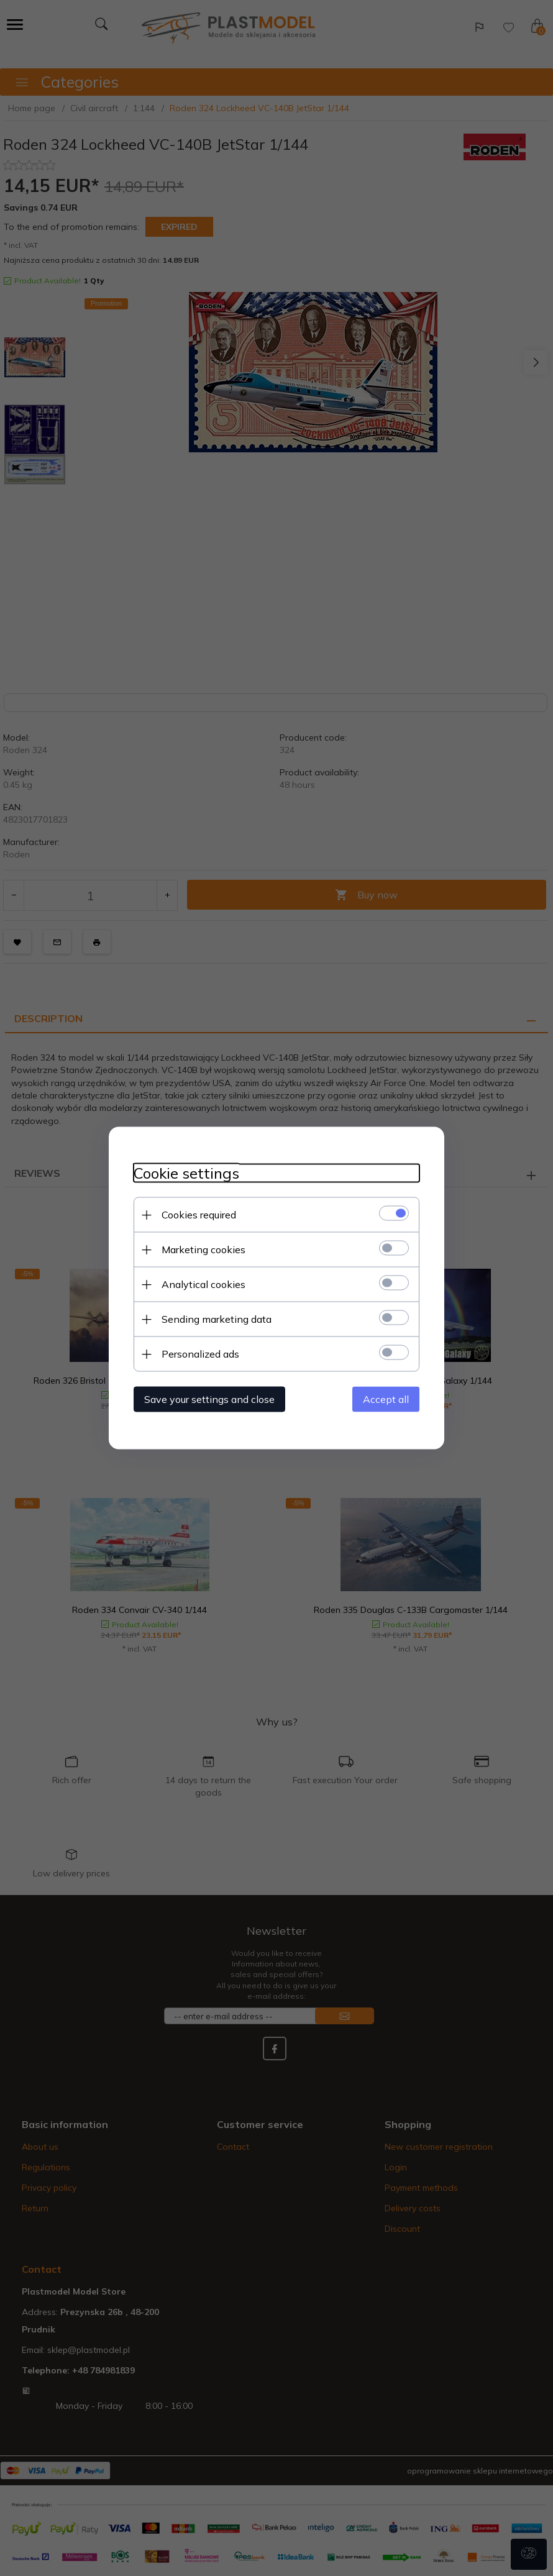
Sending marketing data (217, 1319)
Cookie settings (186, 1173)
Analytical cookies (203, 1284)
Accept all (386, 1399)
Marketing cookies (203, 1249)
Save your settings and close (209, 1399)
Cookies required (199, 1214)
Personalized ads (200, 1354)
